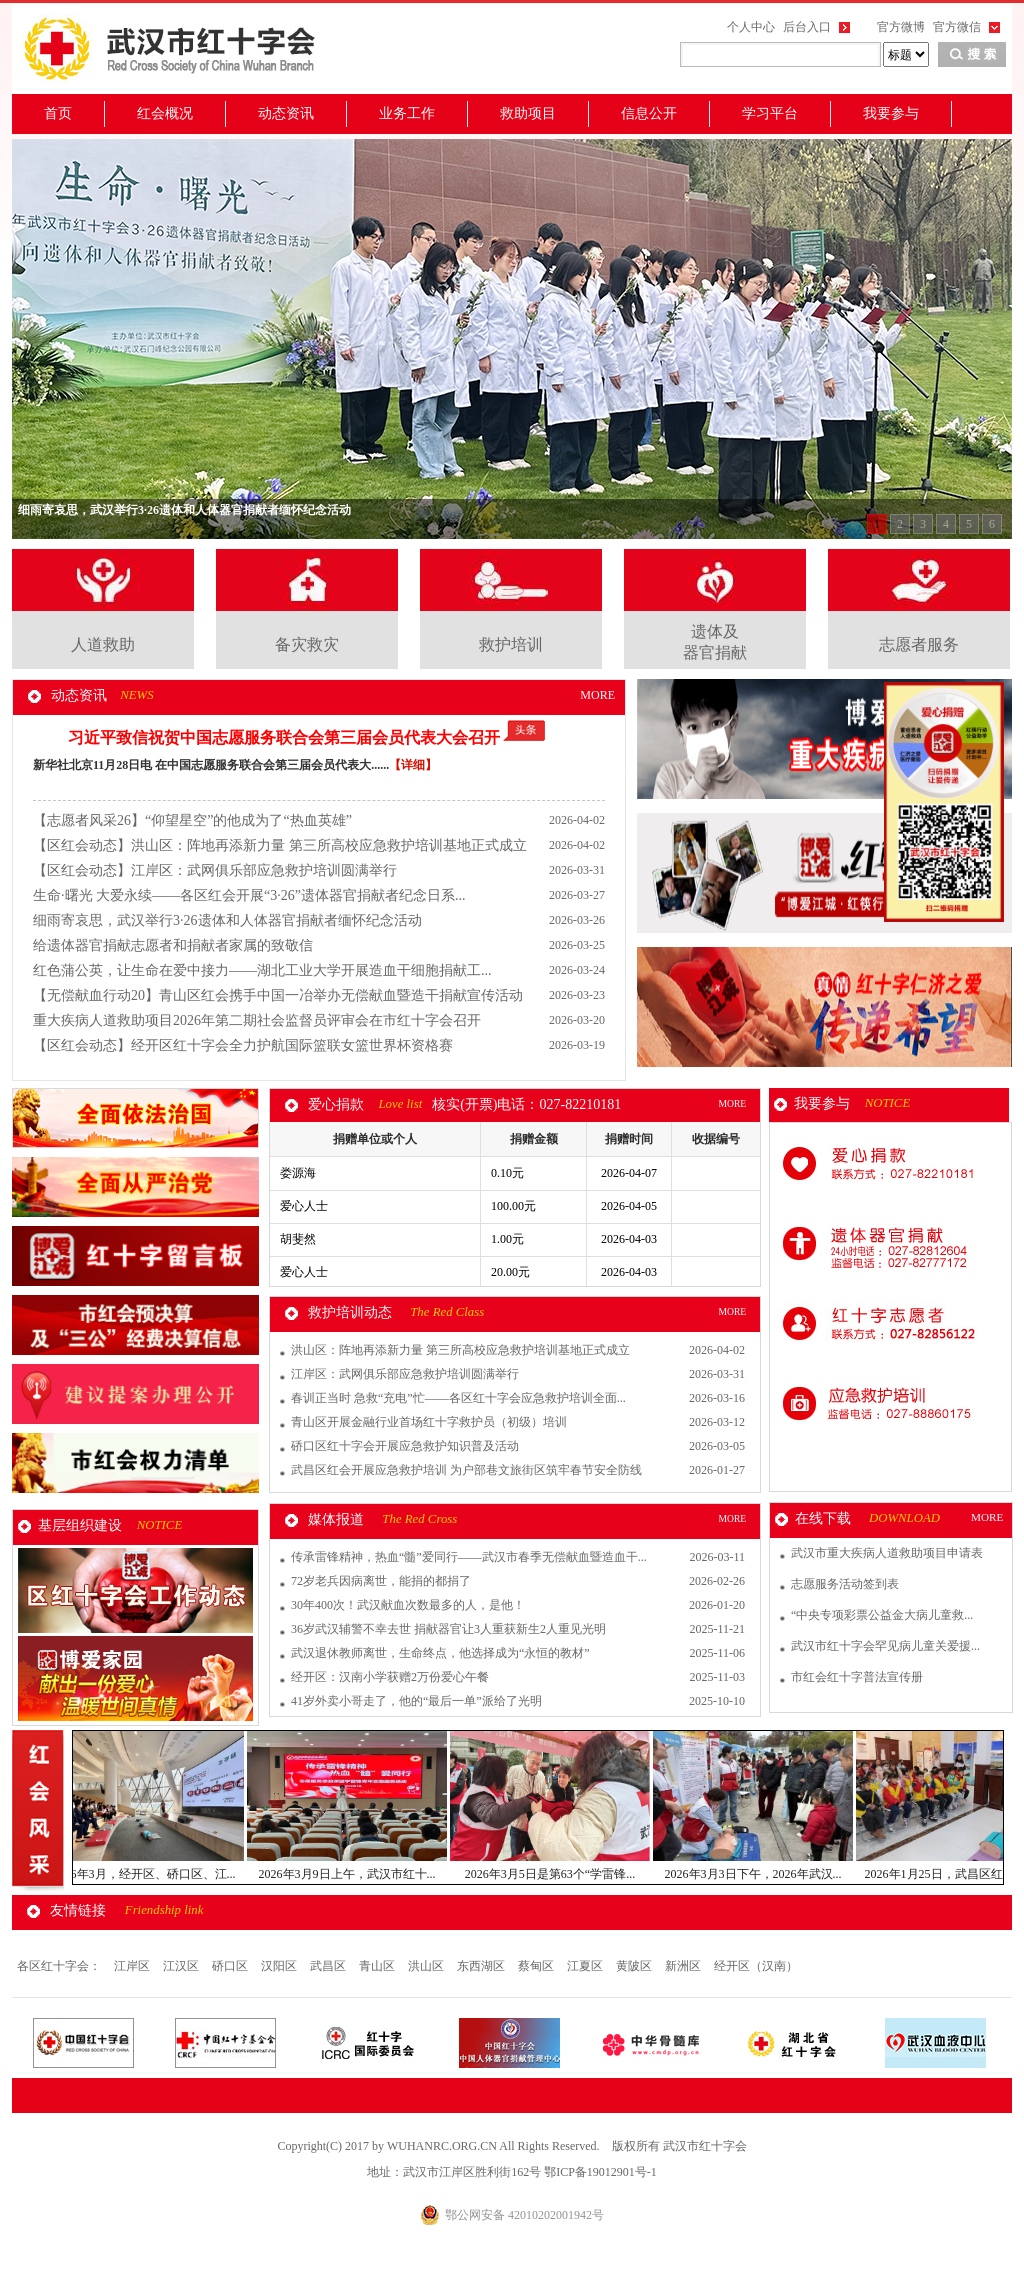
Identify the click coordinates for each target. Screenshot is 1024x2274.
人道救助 (103, 644)
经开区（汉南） (756, 1966)
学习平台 (770, 113)
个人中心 (751, 27)
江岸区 (133, 1966)
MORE (597, 695)
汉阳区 (280, 1966)
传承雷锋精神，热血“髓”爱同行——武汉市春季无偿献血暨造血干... (469, 1557)
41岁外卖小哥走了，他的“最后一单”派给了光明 (416, 1701)
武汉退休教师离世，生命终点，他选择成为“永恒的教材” (440, 1653)
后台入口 (807, 27)
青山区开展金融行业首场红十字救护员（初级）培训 (429, 1422)
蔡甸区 (537, 1966)
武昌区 (329, 1966)
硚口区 (231, 1966)
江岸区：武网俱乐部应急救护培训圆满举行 (405, 1374)
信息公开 (649, 113)
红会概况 (165, 113)
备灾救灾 (307, 644)
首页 (58, 113)
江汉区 (182, 1966)
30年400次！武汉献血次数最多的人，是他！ (408, 1605)
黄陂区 (635, 1966)
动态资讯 (286, 113)
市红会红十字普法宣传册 (857, 1677)
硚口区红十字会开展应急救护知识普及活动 (405, 1446)
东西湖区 (482, 1966)
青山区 (378, 1966)
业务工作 (407, 113)
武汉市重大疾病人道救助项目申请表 (887, 1553)
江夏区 (586, 1966)
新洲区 (684, 1966)
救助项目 (528, 113)
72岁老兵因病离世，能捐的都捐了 (381, 1581)
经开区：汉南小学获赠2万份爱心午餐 (390, 1677)
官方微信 (957, 27)
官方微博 (901, 27)
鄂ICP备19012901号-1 (600, 2172)
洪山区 (427, 1966)
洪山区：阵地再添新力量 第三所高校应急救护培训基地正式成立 (460, 1350)
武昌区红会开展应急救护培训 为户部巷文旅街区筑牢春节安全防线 (466, 1470)
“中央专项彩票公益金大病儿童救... (882, 1615)
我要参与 (891, 113)
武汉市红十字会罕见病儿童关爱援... (885, 1646)
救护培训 (511, 644)
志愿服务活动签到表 (845, 1584)
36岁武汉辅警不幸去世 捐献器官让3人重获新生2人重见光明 (448, 1629)
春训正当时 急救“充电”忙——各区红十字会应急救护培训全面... (458, 1398)
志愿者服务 (919, 644)
